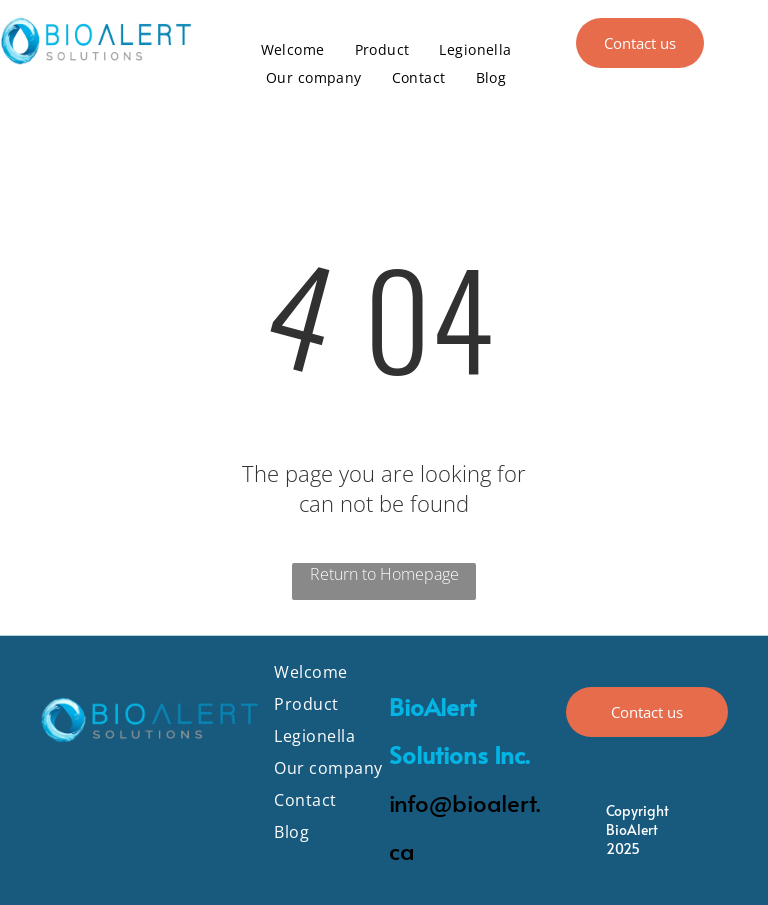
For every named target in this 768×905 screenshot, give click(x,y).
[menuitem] (293, 49)
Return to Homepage (384, 574)
